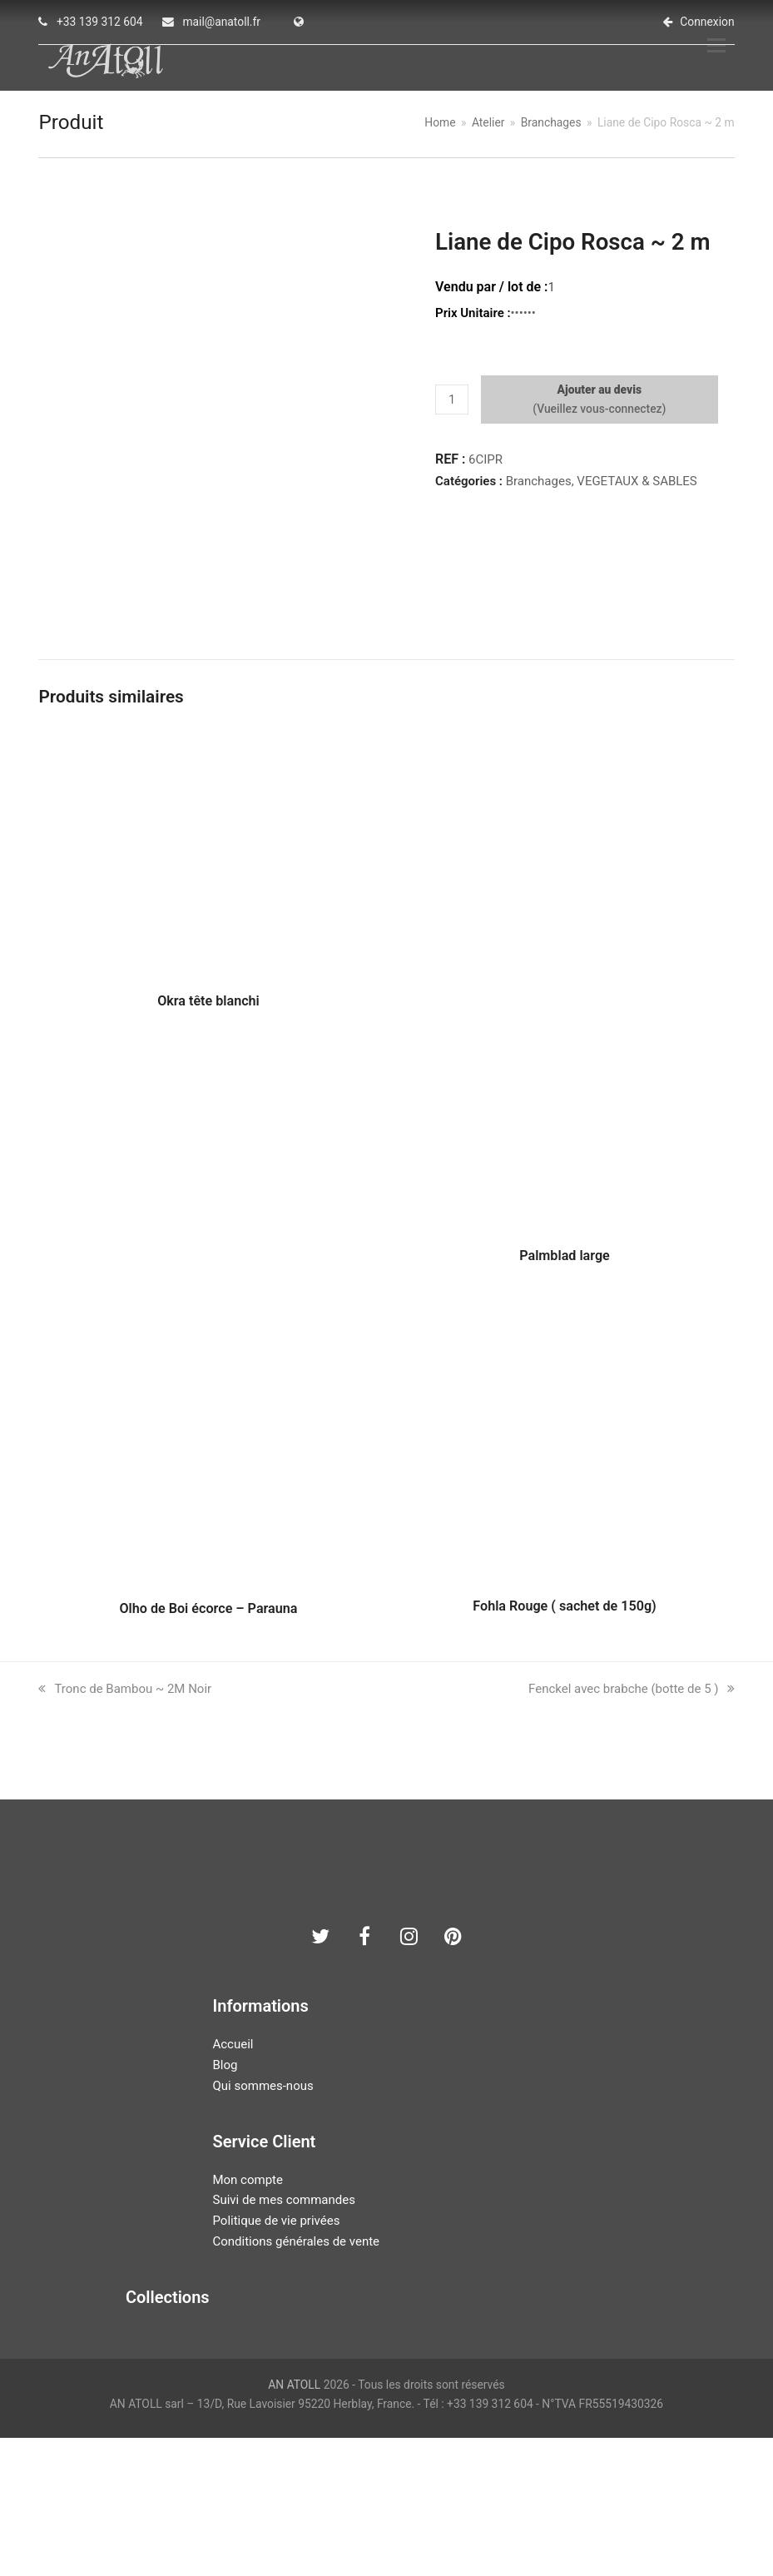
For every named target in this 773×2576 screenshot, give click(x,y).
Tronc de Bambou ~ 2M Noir (124, 1826)
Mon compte (247, 2317)
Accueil (232, 2182)
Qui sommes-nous (262, 2223)
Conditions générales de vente (295, 2378)
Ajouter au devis (599, 399)
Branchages (539, 490)
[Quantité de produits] (451, 409)
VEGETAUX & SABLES (636, 490)
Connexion (707, 21)
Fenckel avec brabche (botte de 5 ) (631, 1826)
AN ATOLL (294, 2522)
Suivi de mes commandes (283, 2337)
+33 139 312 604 (100, 21)
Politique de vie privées (275, 2357)
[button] (725, 50)
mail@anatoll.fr (221, 21)
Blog (224, 2202)
